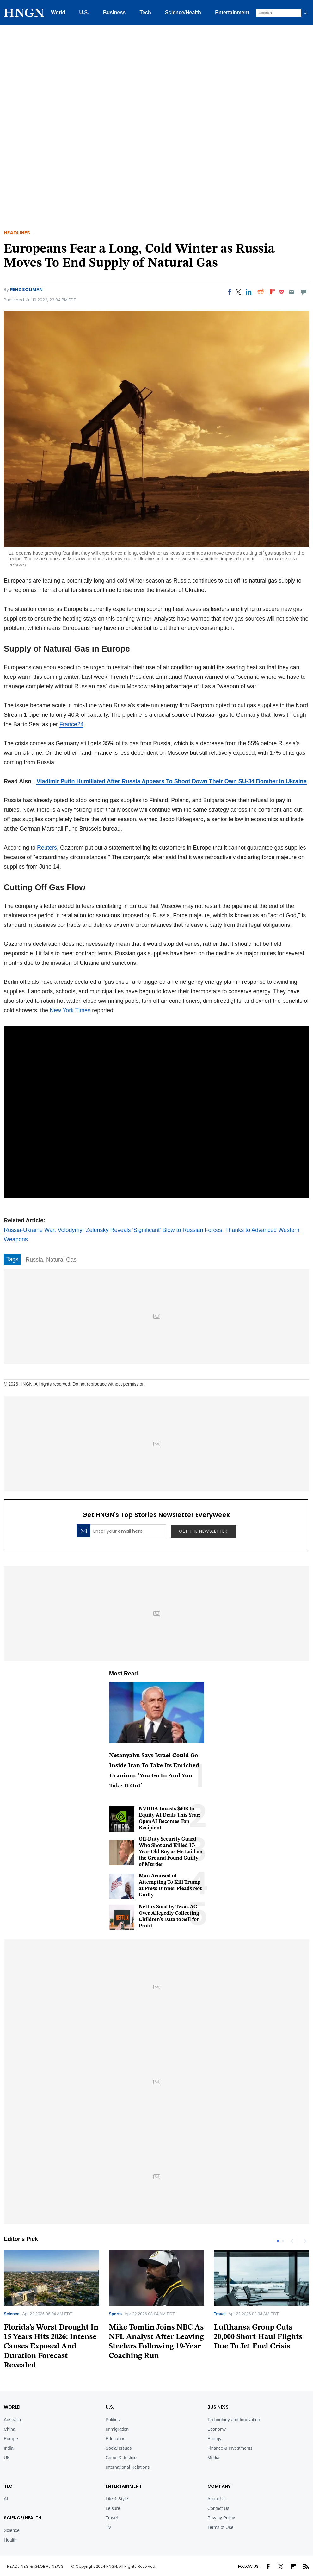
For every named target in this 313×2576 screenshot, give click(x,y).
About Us (216, 2498)
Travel (220, 2313)
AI (6, 2498)
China (9, 2429)
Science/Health (183, 12)
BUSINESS (218, 2407)
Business (114, 12)
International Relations (128, 2467)
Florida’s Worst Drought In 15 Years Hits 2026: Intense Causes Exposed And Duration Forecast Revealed (51, 2346)
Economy (216, 2429)
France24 (71, 724)
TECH (9, 2486)
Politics (113, 2419)
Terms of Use (220, 2527)
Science (11, 2313)
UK (7, 2457)
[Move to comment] (303, 291)
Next (304, 2241)
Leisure (113, 2508)
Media (213, 2457)
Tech (145, 12)
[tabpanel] (156, 2307)
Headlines (17, 232)
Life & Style (117, 2498)
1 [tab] (278, 2241)
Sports (115, 2313)
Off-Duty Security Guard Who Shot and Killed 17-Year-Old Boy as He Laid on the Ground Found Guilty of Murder (171, 1852)
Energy (214, 2438)
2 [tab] (283, 2241)
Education (115, 2438)
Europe (11, 2438)
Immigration (117, 2429)
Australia (12, 2419)
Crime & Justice (121, 2457)
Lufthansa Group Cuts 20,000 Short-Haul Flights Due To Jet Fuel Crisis (258, 2337)
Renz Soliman (26, 289)
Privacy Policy (221, 2517)
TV (108, 2527)
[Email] (291, 291)
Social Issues (119, 2448)
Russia (34, 1260)
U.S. (84, 12)
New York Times (70, 1010)
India (8, 2448)
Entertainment (232, 12)
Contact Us (218, 2508)
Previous (291, 2241)
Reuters (47, 848)
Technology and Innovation (233, 2419)
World (58, 12)
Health (10, 2539)
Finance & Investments (229, 2448)
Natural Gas (61, 1260)
